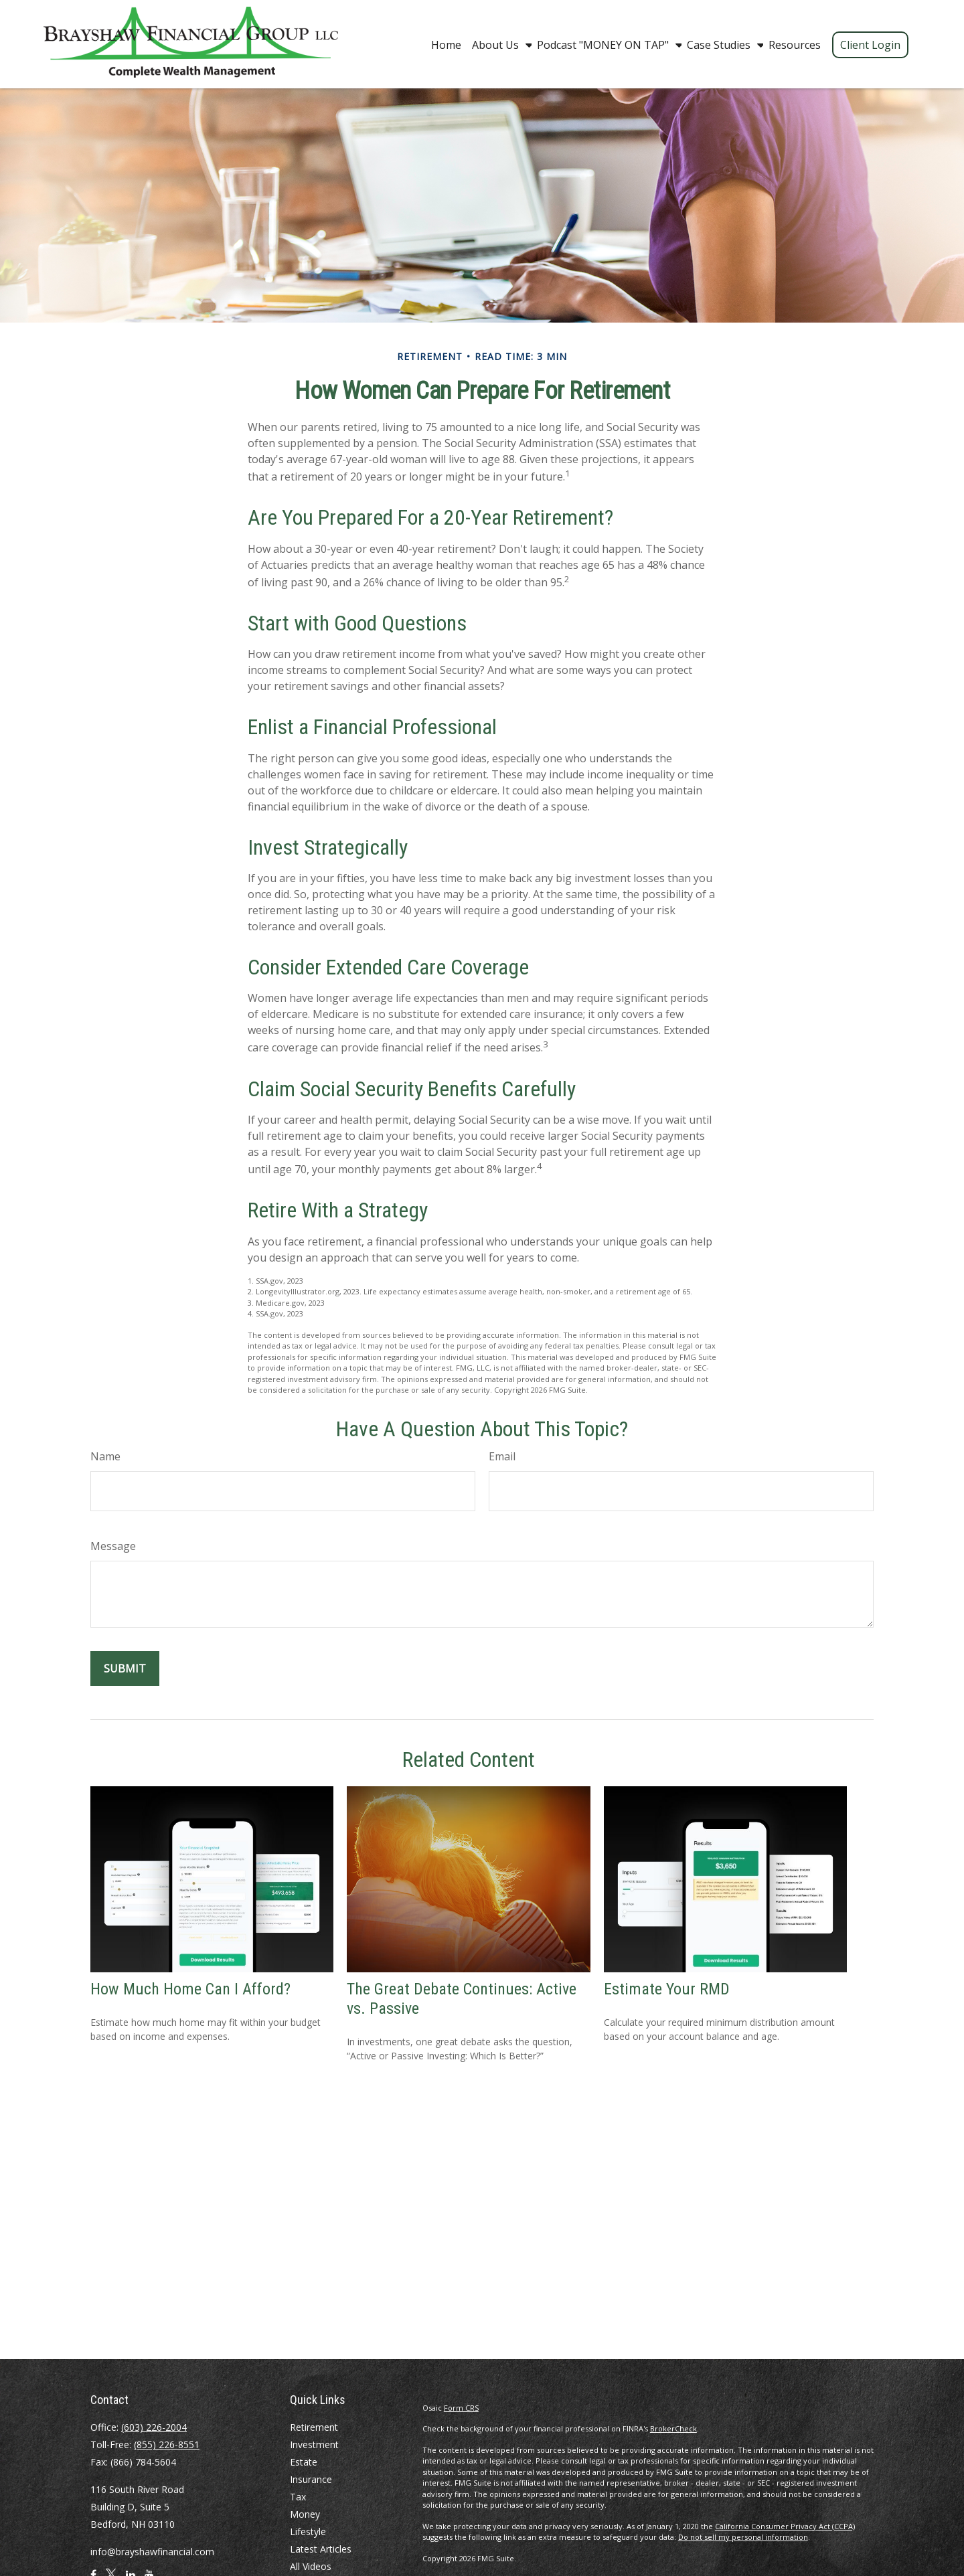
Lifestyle (308, 2531)
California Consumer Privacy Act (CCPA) (785, 2526)
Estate (303, 2462)
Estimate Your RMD (667, 1989)
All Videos (310, 2566)
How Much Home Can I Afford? (190, 1989)
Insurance (311, 2479)
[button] (446, 44)
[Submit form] (124, 1668)
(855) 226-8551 (166, 2444)
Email (502, 1456)
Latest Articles (320, 2549)
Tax (298, 2496)
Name (105, 1456)
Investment (314, 2444)
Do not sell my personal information (743, 2537)
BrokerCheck (673, 2428)
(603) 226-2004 (154, 2427)
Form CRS (461, 2408)
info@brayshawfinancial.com (152, 2551)
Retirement (314, 2427)
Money (305, 2514)
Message (113, 1546)
